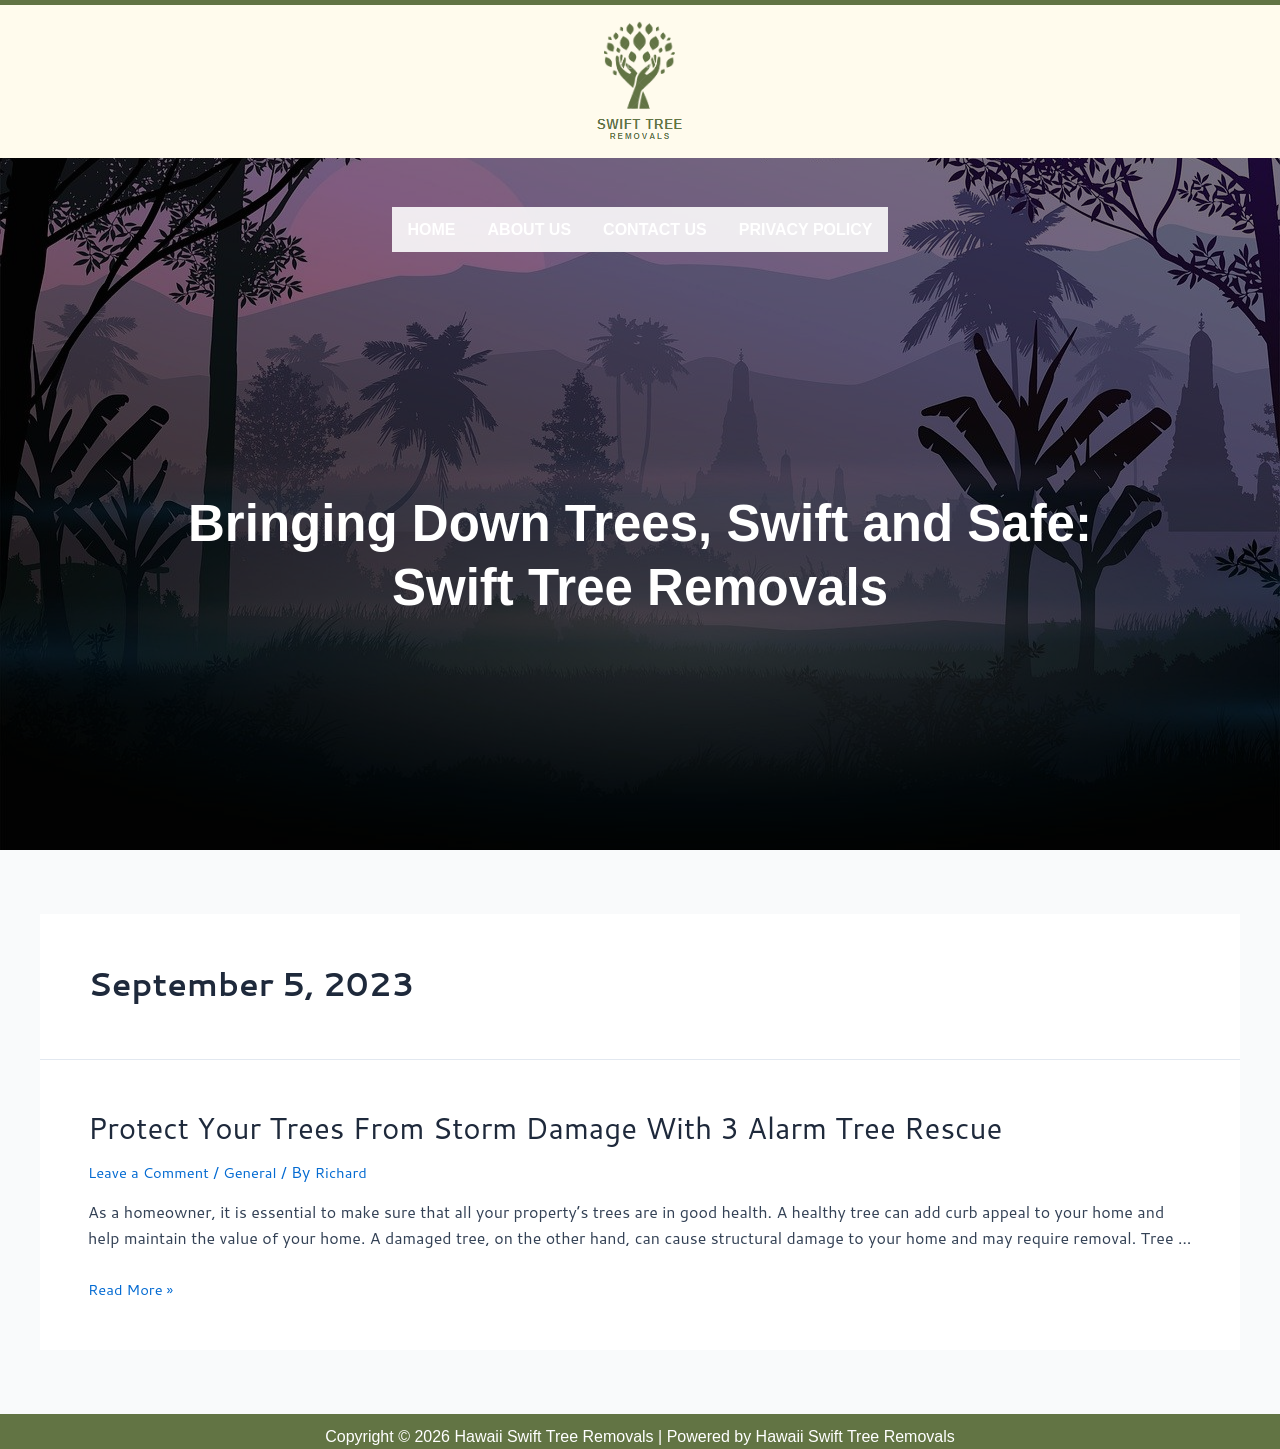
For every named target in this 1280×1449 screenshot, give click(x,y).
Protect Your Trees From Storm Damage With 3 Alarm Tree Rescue (491, 1119)
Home (432, 226)
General (262, 1161)
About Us (530, 226)
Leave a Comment (153, 1161)
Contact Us (655, 226)
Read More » (134, 1278)
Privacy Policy (806, 226)
